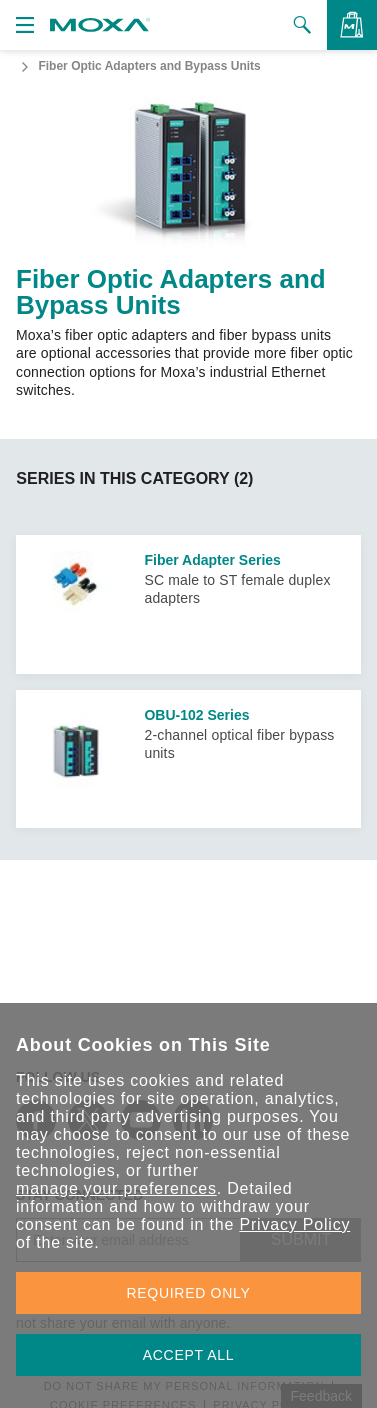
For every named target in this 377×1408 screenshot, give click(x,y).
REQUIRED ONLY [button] (189, 1293)
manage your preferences (116, 1188)
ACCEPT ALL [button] (189, 1355)
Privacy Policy (294, 1224)
